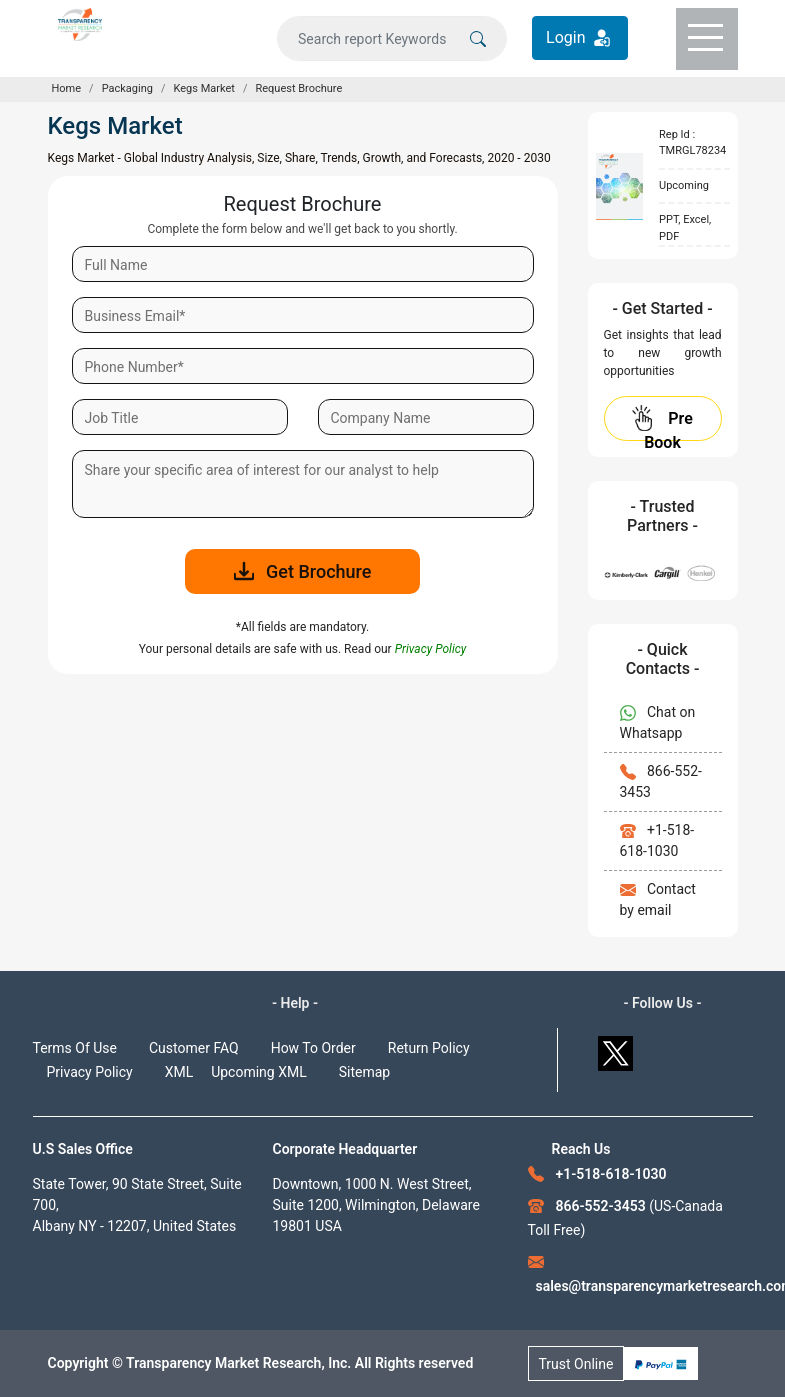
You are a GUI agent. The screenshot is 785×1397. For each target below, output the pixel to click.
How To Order (313, 1048)
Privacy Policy (90, 1072)
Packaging (127, 88)
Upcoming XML (259, 1072)
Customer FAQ (194, 1048)
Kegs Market (204, 88)
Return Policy (429, 1048)
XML (179, 1072)
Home (67, 88)
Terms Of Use (75, 1048)
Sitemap (364, 1072)
